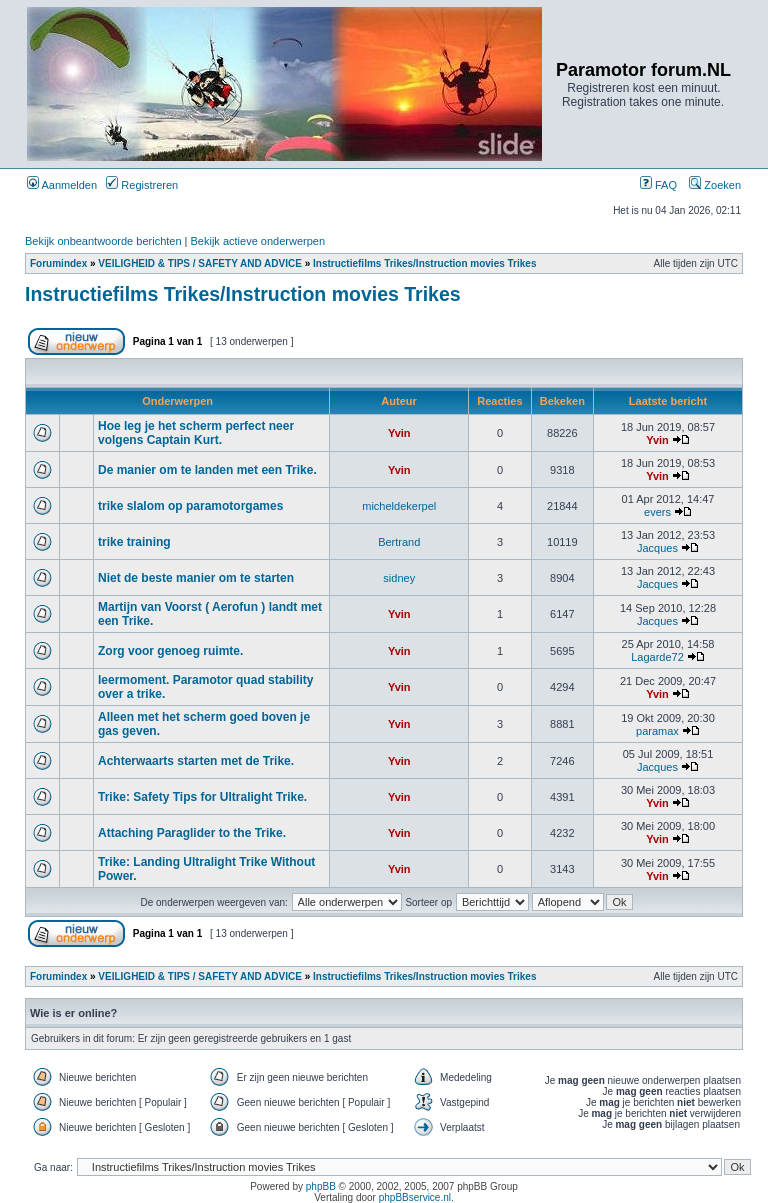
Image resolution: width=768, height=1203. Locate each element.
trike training (134, 542)
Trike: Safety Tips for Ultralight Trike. (202, 797)
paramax (657, 731)
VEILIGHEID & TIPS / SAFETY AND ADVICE (200, 263)
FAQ (658, 185)
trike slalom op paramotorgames (190, 506)
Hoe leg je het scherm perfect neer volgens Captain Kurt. (196, 433)
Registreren (142, 185)
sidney (399, 578)
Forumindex (58, 263)
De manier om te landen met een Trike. (207, 470)
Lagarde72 (657, 657)
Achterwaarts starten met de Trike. (196, 761)
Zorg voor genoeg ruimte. (170, 651)
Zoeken (715, 185)
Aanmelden (62, 185)
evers (657, 512)
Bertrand (399, 542)
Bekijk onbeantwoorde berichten (103, 241)
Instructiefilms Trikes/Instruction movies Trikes (424, 263)
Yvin (399, 433)
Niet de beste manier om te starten (196, 578)
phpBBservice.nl (415, 1197)
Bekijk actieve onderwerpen (258, 241)
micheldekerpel (399, 506)
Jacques (657, 548)
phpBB (321, 1186)
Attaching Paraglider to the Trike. (192, 833)
